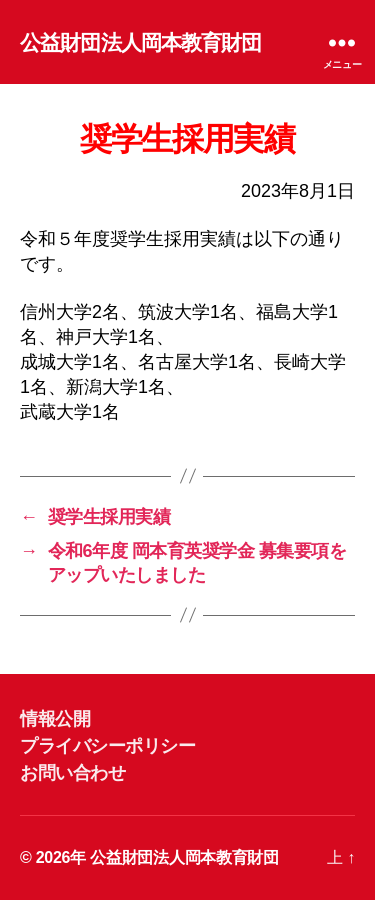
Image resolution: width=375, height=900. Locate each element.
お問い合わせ (72, 773)
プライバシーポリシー (107, 746)
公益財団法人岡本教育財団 (141, 42)
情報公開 (55, 719)
